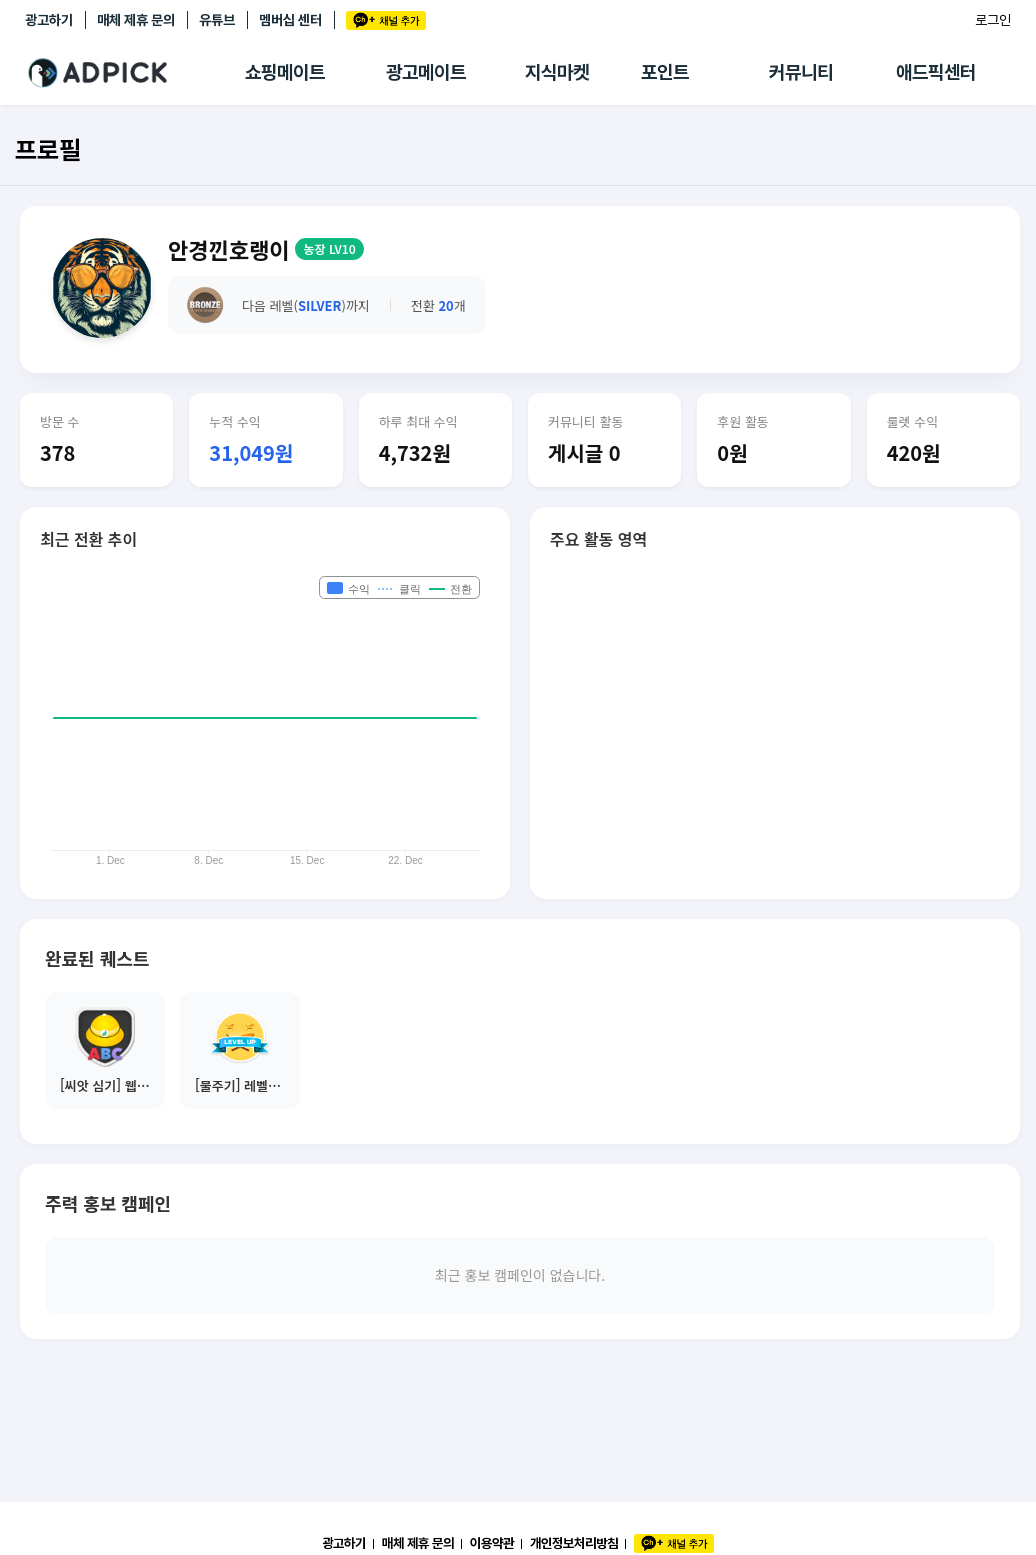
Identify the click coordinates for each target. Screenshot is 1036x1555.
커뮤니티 (801, 72)
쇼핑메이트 (285, 72)
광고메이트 (426, 72)
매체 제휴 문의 (136, 20)
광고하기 (49, 20)
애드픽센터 (936, 72)
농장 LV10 (329, 248)
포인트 (665, 72)
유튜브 (217, 20)
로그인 (993, 20)
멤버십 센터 (290, 20)
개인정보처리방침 (574, 1543)
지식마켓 (557, 72)
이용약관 (492, 1543)
